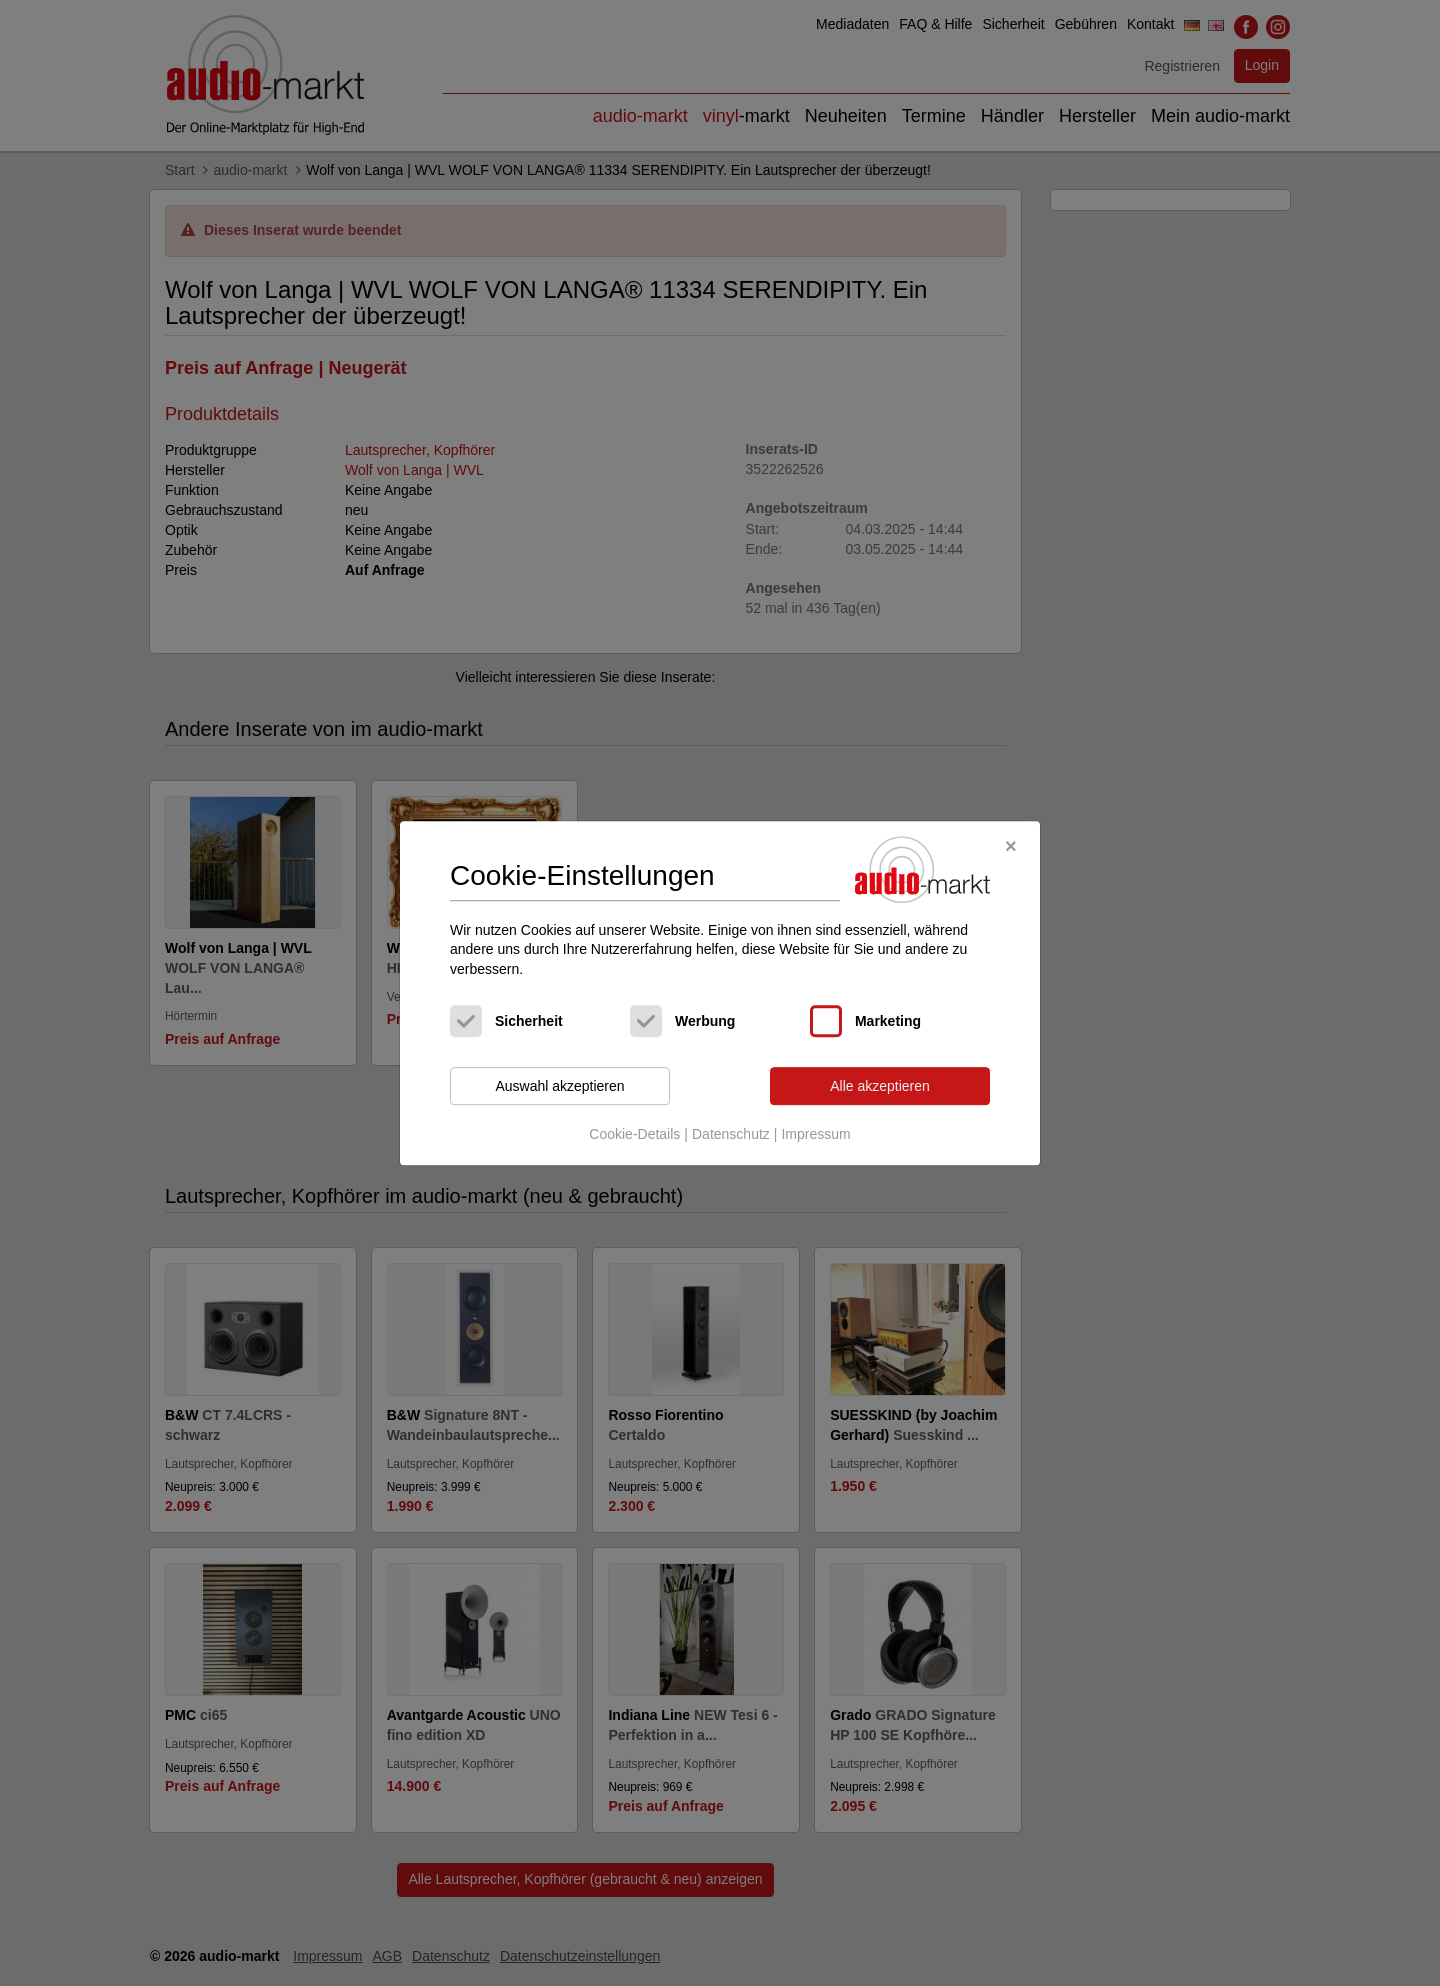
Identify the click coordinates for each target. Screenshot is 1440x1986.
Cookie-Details (634, 1134)
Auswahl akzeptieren (559, 1086)
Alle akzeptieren (880, 1086)
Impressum (815, 1134)
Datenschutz (731, 1134)
